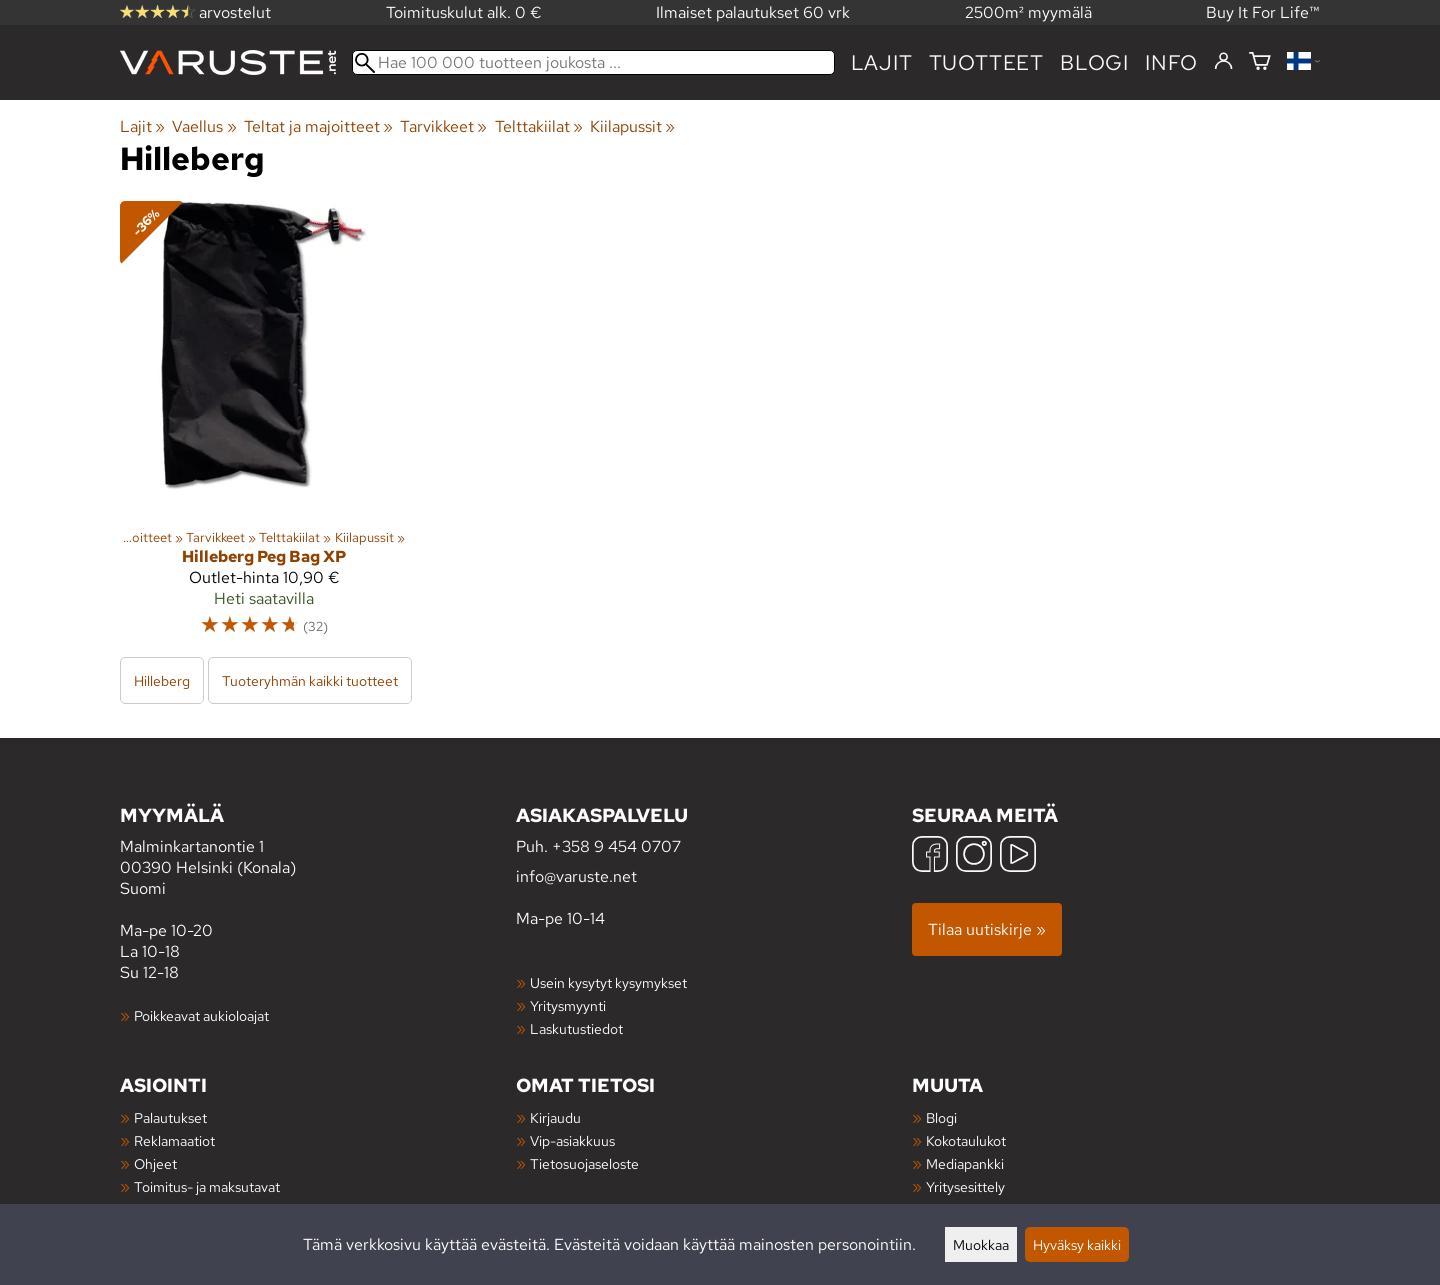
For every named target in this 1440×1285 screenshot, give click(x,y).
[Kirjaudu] (1223, 62)
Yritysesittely (965, 1186)
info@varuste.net (576, 876)
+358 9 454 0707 (616, 846)
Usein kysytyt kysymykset (608, 982)
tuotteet (986, 62)
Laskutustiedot (576, 1028)
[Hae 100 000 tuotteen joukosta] (593, 62)
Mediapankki (965, 1163)
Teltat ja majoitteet (318, 126)
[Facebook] (930, 856)
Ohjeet (155, 1163)
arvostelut (195, 12)
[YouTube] (1018, 856)
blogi (1094, 62)
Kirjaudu (555, 1117)
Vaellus (204, 126)
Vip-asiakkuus (572, 1140)
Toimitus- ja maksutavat (207, 1186)
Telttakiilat (539, 126)
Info (1171, 62)
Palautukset (170, 1117)
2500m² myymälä (1028, 12)
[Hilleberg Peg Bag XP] (264, 427)
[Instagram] (974, 856)
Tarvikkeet (443, 126)
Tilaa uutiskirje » (987, 929)
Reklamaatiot (174, 1140)
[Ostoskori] (1260, 62)
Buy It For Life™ (1263, 12)
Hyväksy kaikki (1077, 1244)
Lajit (882, 62)
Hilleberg (162, 680)
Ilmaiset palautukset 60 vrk (753, 12)
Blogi (941, 1117)
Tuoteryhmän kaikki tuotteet (310, 680)
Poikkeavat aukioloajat (201, 1015)
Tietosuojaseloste (584, 1163)
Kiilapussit (632, 126)
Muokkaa (981, 1244)
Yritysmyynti (568, 1005)
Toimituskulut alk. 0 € (464, 12)
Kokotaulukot (966, 1140)
